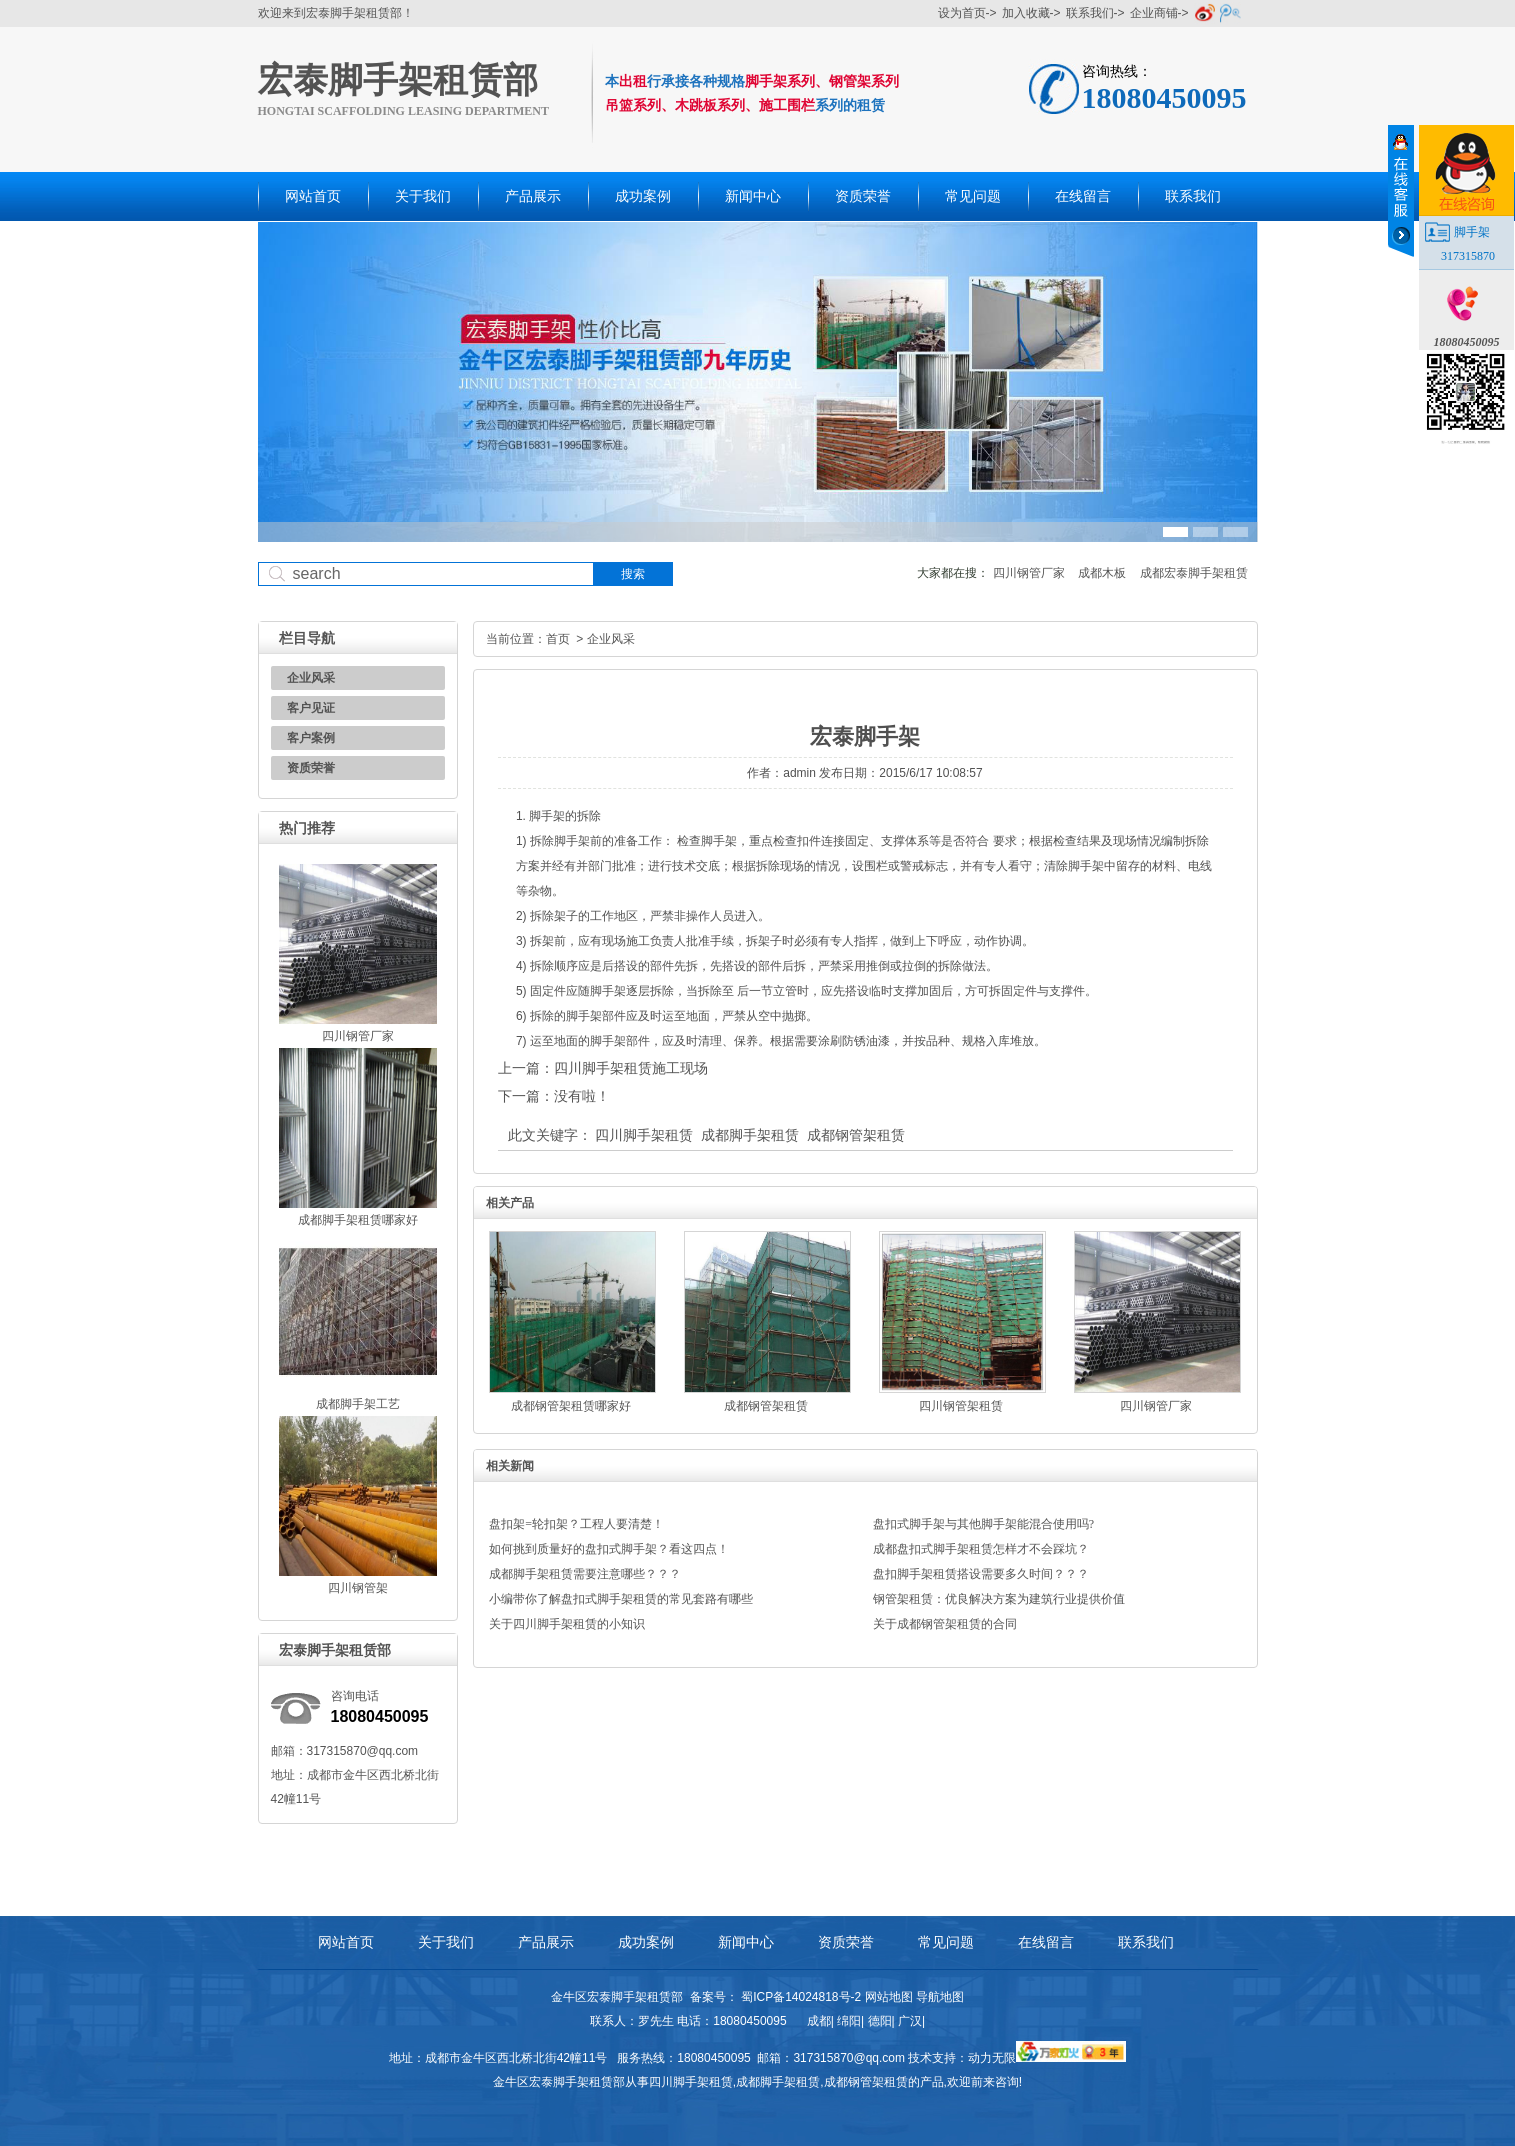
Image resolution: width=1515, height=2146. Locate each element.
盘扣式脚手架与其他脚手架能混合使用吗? (983, 1524)
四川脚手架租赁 (644, 1135)
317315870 (1468, 256)
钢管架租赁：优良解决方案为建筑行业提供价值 (999, 1599)
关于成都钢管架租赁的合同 (945, 1624)
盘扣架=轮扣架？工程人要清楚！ (576, 1524)
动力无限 (992, 2058)
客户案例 (311, 738)
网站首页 (313, 196)
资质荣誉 (863, 196)
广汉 (910, 2021)
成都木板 (1102, 573)
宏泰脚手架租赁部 (398, 80)
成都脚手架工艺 (358, 1404)
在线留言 (1083, 196)
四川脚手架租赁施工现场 (631, 1068)
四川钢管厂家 (1029, 573)
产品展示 (533, 196)
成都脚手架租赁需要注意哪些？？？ (585, 1574)
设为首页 (962, 13)
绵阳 (849, 2021)
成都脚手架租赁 (750, 1135)
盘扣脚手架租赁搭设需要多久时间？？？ (981, 1574)
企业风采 (311, 678)
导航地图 (940, 1997)
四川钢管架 (358, 1588)
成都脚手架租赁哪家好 (358, 1220)
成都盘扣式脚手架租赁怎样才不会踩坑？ (981, 1549)
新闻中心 (753, 196)
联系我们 (1090, 13)
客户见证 (311, 708)
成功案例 (643, 196)
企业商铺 (1154, 13)
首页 (558, 639)
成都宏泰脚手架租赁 (1194, 573)
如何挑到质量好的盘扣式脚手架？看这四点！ (609, 1549)
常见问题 (973, 196)
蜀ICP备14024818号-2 (801, 1997)
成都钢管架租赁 (856, 1135)
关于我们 (423, 196)
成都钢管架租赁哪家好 (571, 1406)
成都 (819, 2021)
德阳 (880, 2021)
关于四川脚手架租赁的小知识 (567, 1624)
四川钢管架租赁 (961, 1406)
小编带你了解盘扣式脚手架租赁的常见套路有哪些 (621, 1599)
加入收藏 (1026, 13)
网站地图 (889, 1997)
